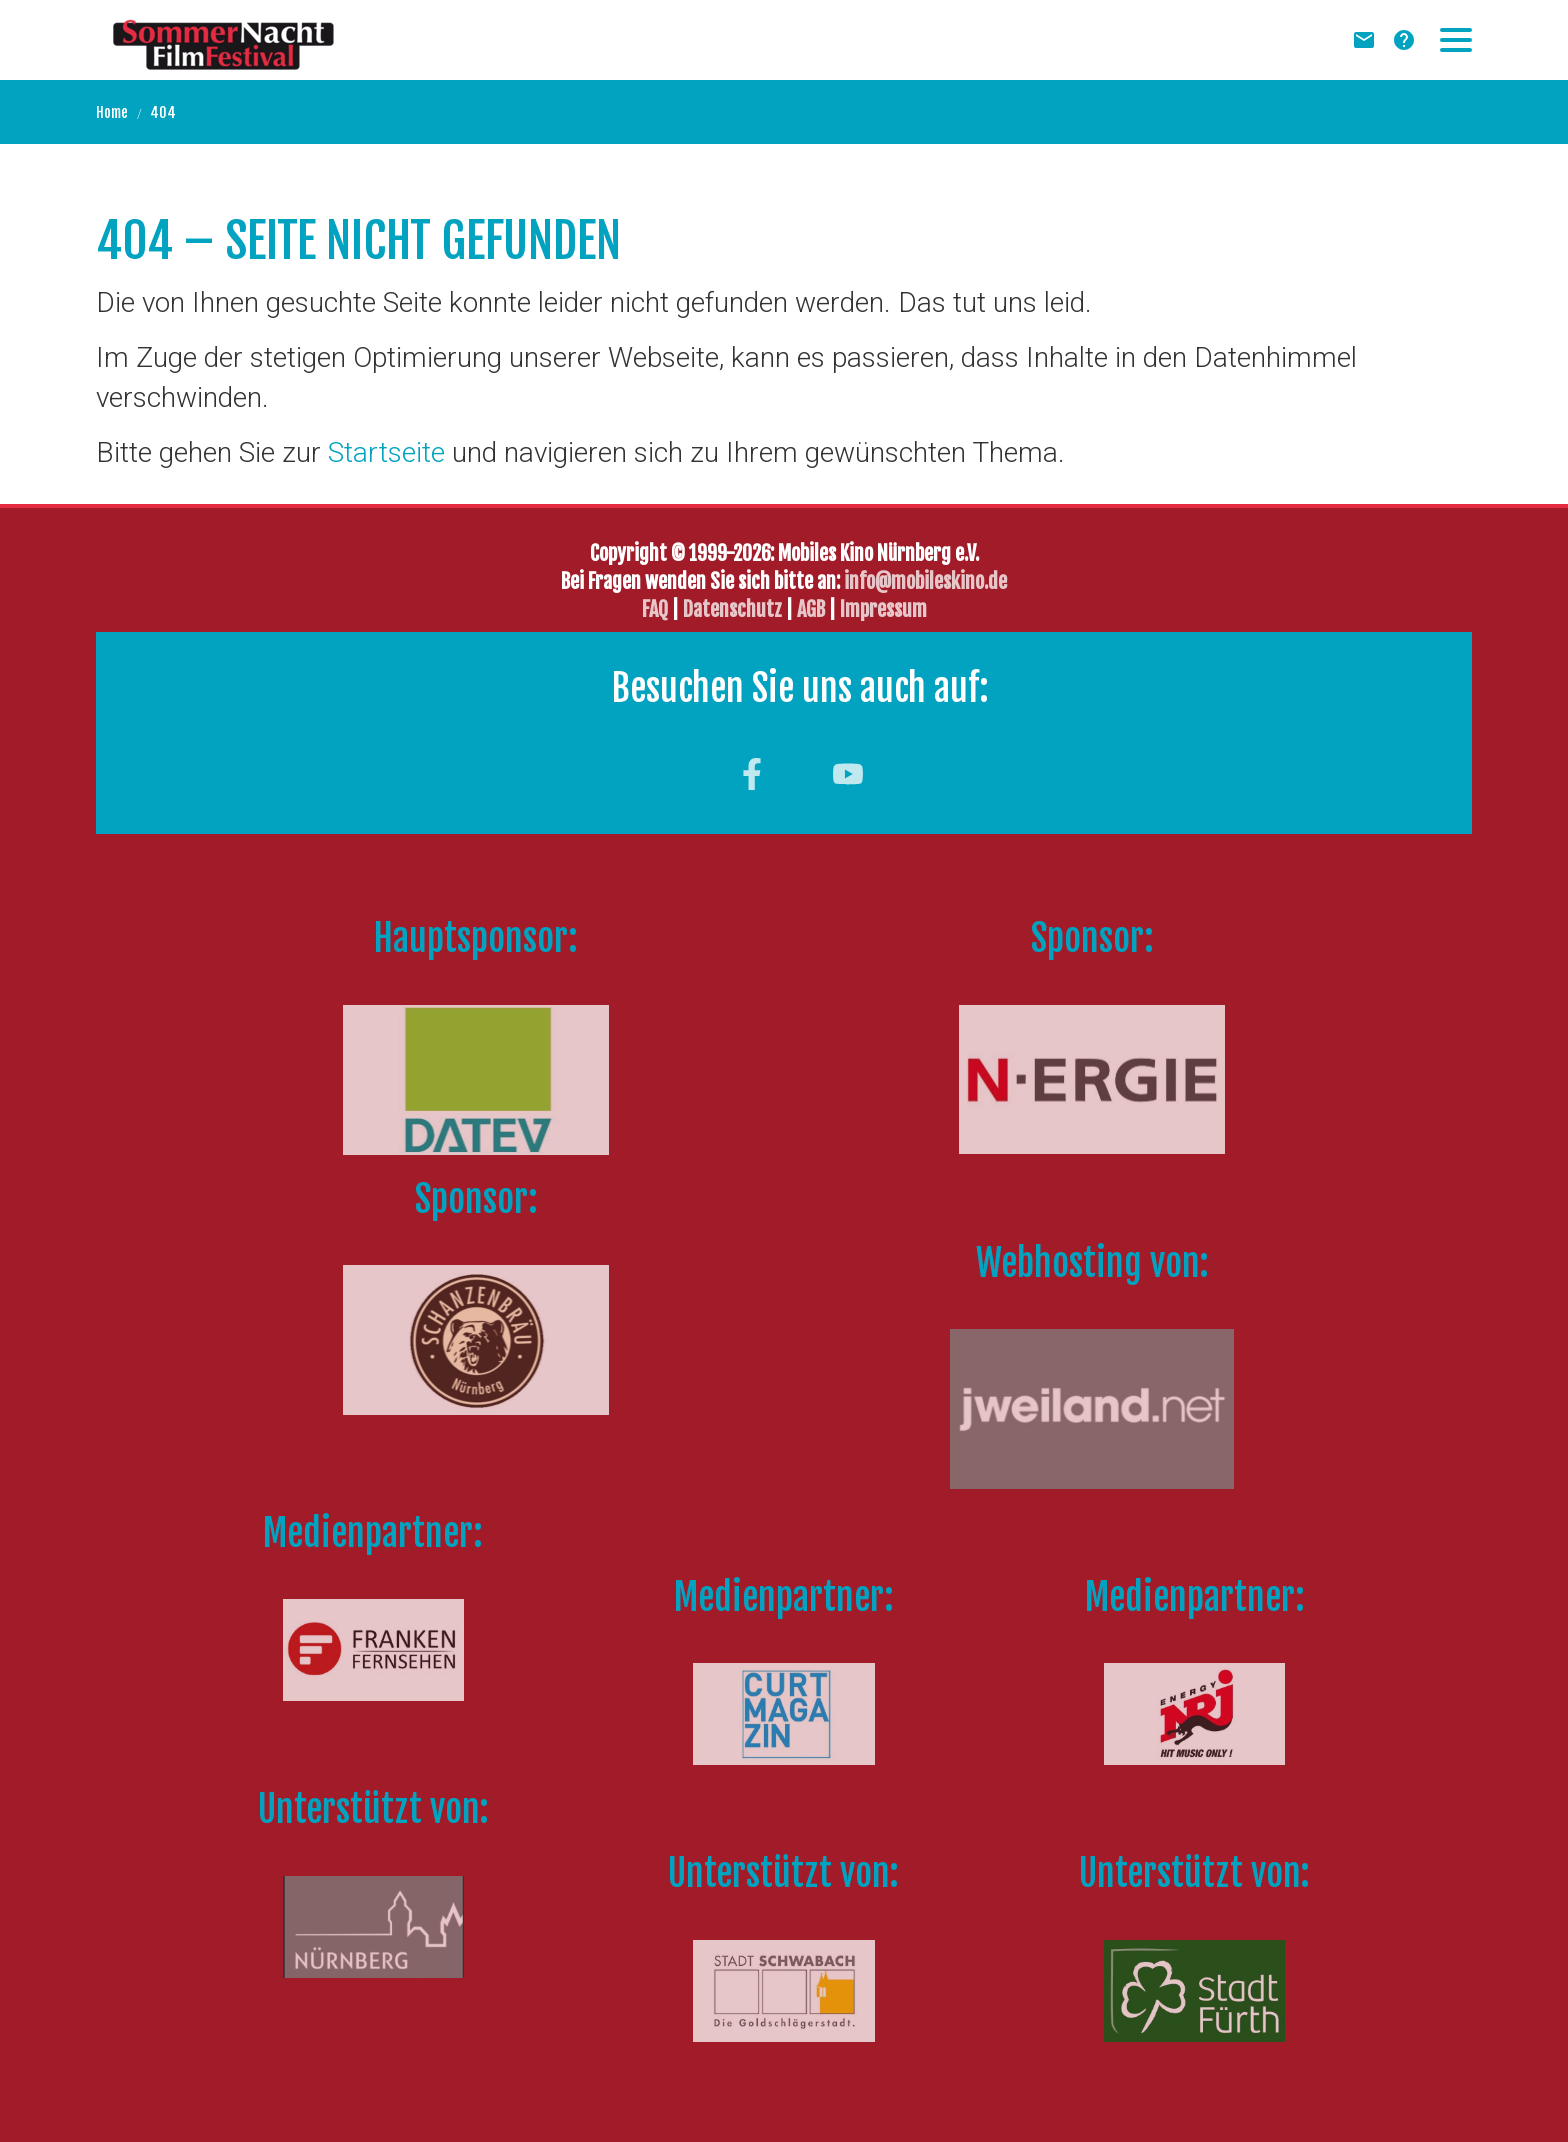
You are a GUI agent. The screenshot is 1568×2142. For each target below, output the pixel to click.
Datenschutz (734, 609)
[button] (1456, 40)
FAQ (655, 609)
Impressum (883, 609)
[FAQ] (1404, 40)
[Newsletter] (1364, 40)
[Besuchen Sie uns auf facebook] (752, 774)
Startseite (386, 452)
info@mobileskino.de (925, 581)
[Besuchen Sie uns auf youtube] (848, 774)
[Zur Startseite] (223, 40)
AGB (811, 609)
